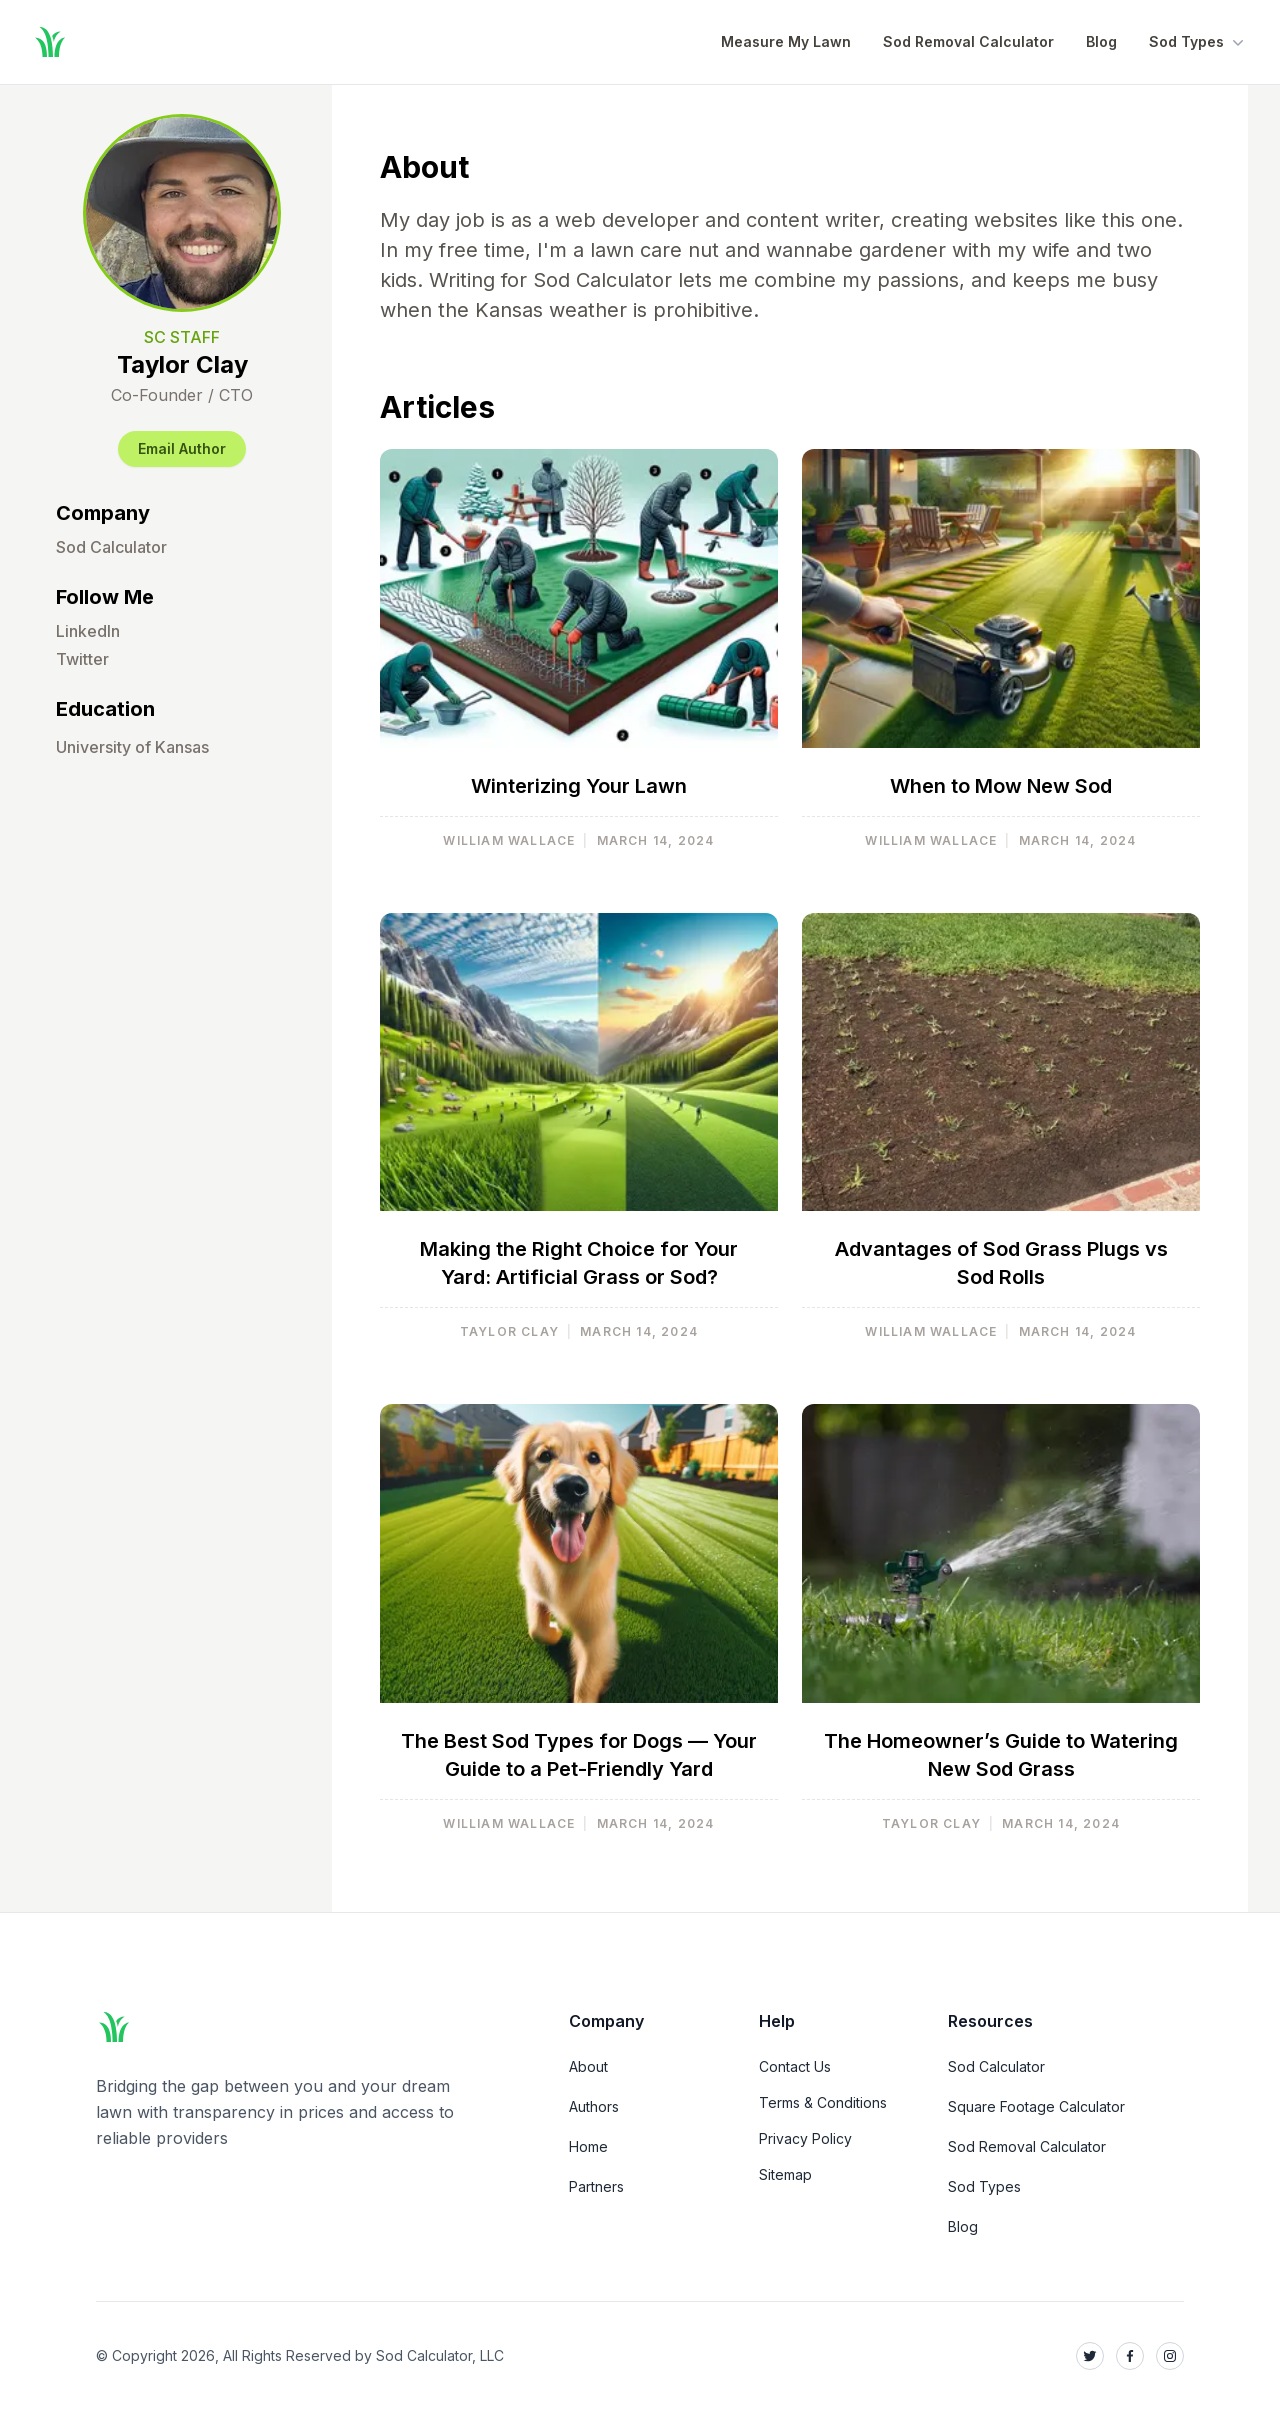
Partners (596, 2186)
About (588, 2066)
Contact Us (795, 2066)
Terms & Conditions (823, 2102)
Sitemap (785, 2174)
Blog (1101, 41)
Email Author (182, 448)
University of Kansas (132, 747)
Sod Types (1198, 42)
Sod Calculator (111, 547)
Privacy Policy (805, 2138)
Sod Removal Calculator (968, 41)
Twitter (82, 659)
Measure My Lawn (786, 41)
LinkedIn (88, 631)
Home (588, 2146)
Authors (594, 2106)
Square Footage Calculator (1036, 2106)
